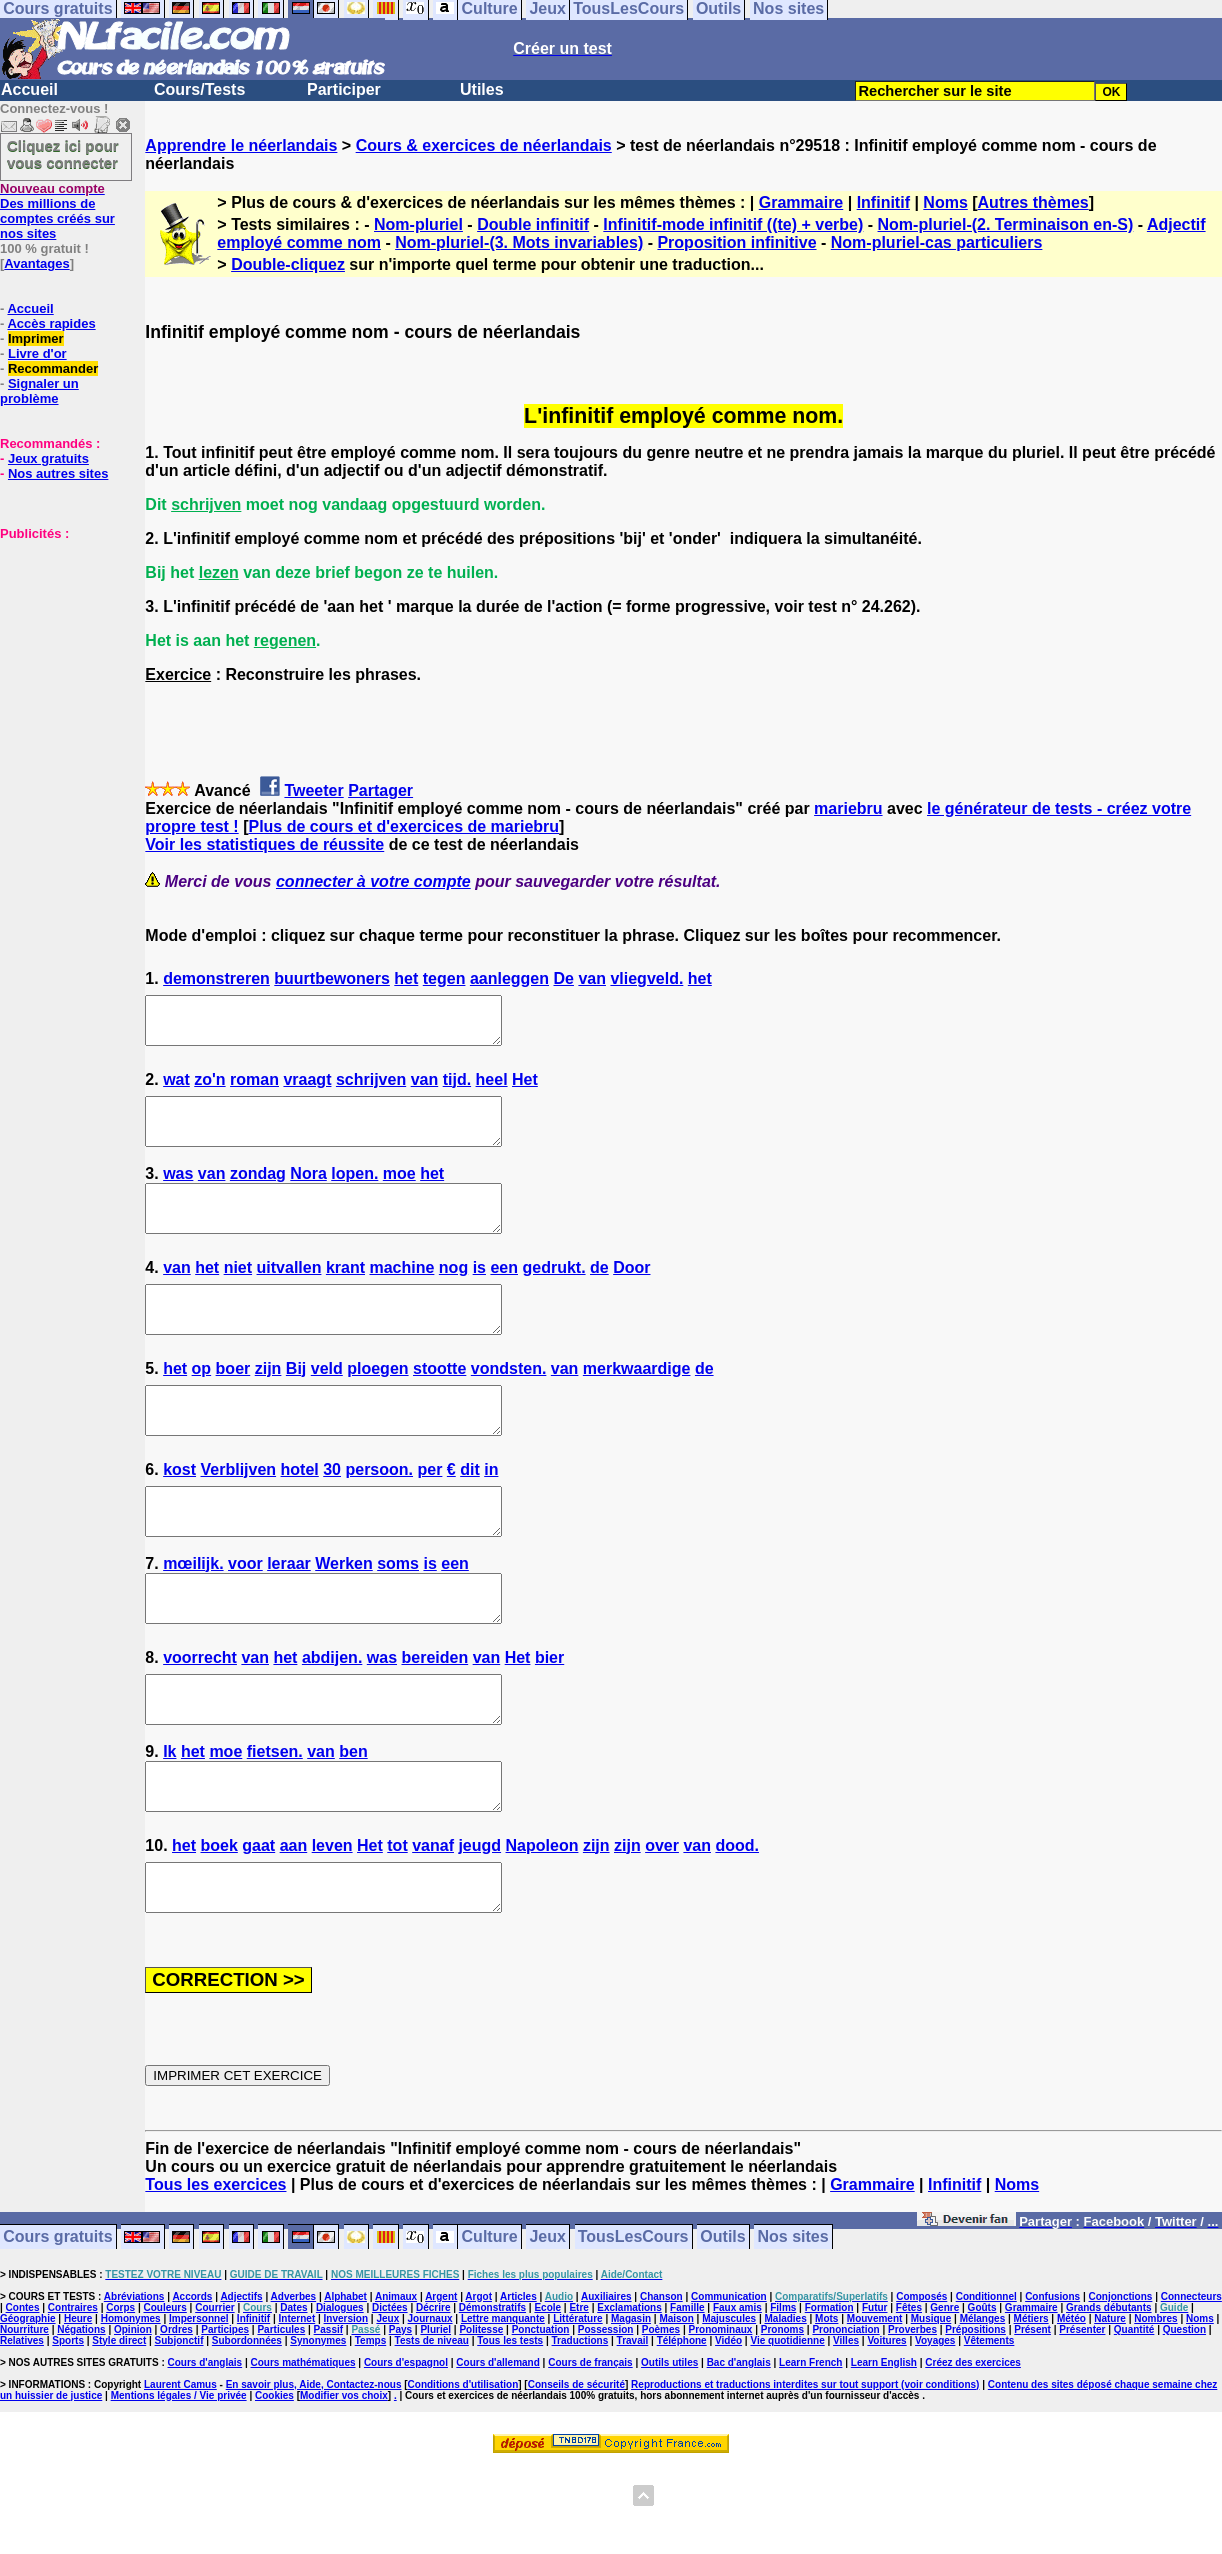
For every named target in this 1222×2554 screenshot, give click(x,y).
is (479, 1294)
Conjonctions (1121, 2386)
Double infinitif (533, 224)
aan (294, 1926)
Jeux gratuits (48, 458)
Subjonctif (179, 2430)
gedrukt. (553, 1294)
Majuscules (729, 2408)
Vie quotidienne (787, 2430)
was (178, 1191)
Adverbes (294, 2386)
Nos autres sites (58, 473)
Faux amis (737, 2397)
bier (549, 1720)
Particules (281, 2419)
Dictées (390, 2397)
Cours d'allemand (498, 2452)
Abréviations (134, 2386)
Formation (829, 2397)
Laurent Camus (180, 2474)
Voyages (935, 2430)
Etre (578, 2397)
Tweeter (313, 790)
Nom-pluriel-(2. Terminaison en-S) (1006, 224)
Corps (120, 2397)
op (202, 1404)
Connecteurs (1191, 2386)
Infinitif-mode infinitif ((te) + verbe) (733, 224)
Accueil (29, 89)
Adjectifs (241, 2386)
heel (492, 1088)
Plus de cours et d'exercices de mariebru (403, 826)
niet (238, 1294)
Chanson (661, 2386)
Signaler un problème (39, 391)
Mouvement (875, 2408)
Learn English (884, 2452)
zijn (268, 1404)
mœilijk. (193, 1617)
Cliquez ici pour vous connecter (63, 154)
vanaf (433, 1926)
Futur (875, 2397)
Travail (633, 2430)
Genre (944, 2397)
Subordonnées (247, 2430)
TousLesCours (633, 2327)
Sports (68, 2430)
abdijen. (332, 1720)
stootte (439, 1404)
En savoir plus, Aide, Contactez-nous (314, 2474)
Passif (328, 2419)
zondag (258, 1191)
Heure (78, 2408)
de (599, 1294)
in (491, 1514)
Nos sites (793, 2327)
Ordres (176, 2419)
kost (179, 1514)
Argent (441, 2386)
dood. (737, 1926)
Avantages (36, 263)
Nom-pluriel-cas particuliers (937, 242)
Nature (1110, 2408)
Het (525, 1088)
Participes (225, 2419)
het (406, 978)
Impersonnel (198, 2408)
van (592, 978)
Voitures (886, 2430)
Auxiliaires (606, 2386)
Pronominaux (720, 2419)
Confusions (1052, 2386)
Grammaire (801, 202)
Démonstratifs (492, 2397)
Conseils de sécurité (576, 2474)
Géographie (28, 2408)
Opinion (133, 2419)
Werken (344, 1617)
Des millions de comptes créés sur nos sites (57, 211)
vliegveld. (646, 978)
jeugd (479, 1926)
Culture (490, 2327)
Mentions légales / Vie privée (179, 2485)
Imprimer (36, 338)
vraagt (307, 1088)
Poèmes (661, 2419)
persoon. (379, 1514)
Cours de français (590, 2452)
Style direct (119, 2430)
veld (327, 1404)
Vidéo (728, 2430)
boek (218, 1926)
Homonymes (131, 2408)
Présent (1032, 2419)
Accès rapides (51, 323)
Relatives (22, 2430)
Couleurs (164, 2397)
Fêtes (909, 2397)
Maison (676, 2408)
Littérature (577, 2408)
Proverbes (912, 2419)
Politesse (481, 2419)
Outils (722, 2327)
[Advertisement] (60, 641)
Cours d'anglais (205, 2452)
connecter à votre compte (373, 881)
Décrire (433, 2397)
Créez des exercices (973, 2452)
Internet (297, 2408)
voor (245, 1617)
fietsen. (275, 1823)
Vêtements (989, 2430)
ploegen (377, 1404)
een (504, 1294)
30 (332, 1514)
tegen (444, 978)
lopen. (354, 1191)
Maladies (785, 2408)
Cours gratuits (57, 2327)
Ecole (547, 2397)
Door (631, 1294)
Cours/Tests (199, 89)
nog (453, 1294)
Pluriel (435, 2419)
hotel (300, 1514)
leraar (289, 1617)
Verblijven (239, 1514)
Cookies (274, 2485)
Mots (826, 2408)
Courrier (214, 2397)
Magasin (631, 2408)
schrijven (371, 1088)
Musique (931, 2408)
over (662, 1926)
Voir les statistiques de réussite (264, 844)
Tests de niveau (432, 2430)
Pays (400, 2419)
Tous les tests (510, 2430)
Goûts (982, 2397)
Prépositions (975, 2419)
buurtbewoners (332, 978)
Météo (1071, 2408)
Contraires (73, 2397)
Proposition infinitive (736, 242)
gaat (258, 1926)
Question (1184, 2419)
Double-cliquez (288, 264)
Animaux (396, 2386)
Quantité (1134, 2419)
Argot (478, 2386)
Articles (518, 2386)
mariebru (848, 808)
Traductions (580, 2430)
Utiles (482, 89)
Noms (945, 202)
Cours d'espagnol (406, 2452)
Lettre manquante (503, 2408)
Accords (192, 2386)
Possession (606, 2419)
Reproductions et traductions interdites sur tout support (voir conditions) (805, 2474)
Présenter (1082, 2419)
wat (176, 1088)
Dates (293, 2397)
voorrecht (200, 1720)
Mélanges (983, 2408)
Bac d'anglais (739, 2452)
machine (401, 1294)
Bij (296, 1404)
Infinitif (883, 202)
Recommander (53, 368)
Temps (371, 2430)
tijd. (457, 1088)
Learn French (810, 2452)
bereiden (434, 1720)
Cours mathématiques (303, 2452)
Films (783, 2397)
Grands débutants (1109, 2397)
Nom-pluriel (418, 224)
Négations (81, 2419)
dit (470, 1514)
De (563, 978)
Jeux (547, 2327)
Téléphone (682, 2430)
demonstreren (216, 978)
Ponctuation (541, 2419)
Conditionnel (986, 2386)
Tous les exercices (215, 2274)
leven (332, 1926)
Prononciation (845, 2419)
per (429, 1514)
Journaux (430, 2408)
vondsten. (509, 1404)
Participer (344, 89)
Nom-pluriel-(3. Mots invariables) (519, 242)
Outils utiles (669, 2452)
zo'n (209, 1088)
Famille (687, 2397)
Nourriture (24, 2419)
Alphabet (345, 2386)
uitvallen (289, 1294)
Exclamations (629, 2397)
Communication (729, 2386)
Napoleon (542, 1926)
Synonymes (318, 2430)
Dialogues (340, 2397)
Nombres (1155, 2408)
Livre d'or (37, 353)
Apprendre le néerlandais (241, 145)
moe (399, 1191)
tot (397, 1926)
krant (345, 1294)
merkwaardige (637, 1404)
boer (233, 1404)
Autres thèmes (1033, 202)
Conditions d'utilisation (463, 2474)
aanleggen (509, 978)
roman (254, 1088)
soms (398, 1617)
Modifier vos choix (344, 2485)
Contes (23, 2397)
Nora (308, 1191)
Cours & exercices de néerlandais (484, 145)
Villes (846, 2430)
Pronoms (782, 2419)
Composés (921, 2386)
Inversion (346, 2408)
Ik (169, 1823)
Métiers (1031, 2408)
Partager (380, 790)
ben (353, 1823)
